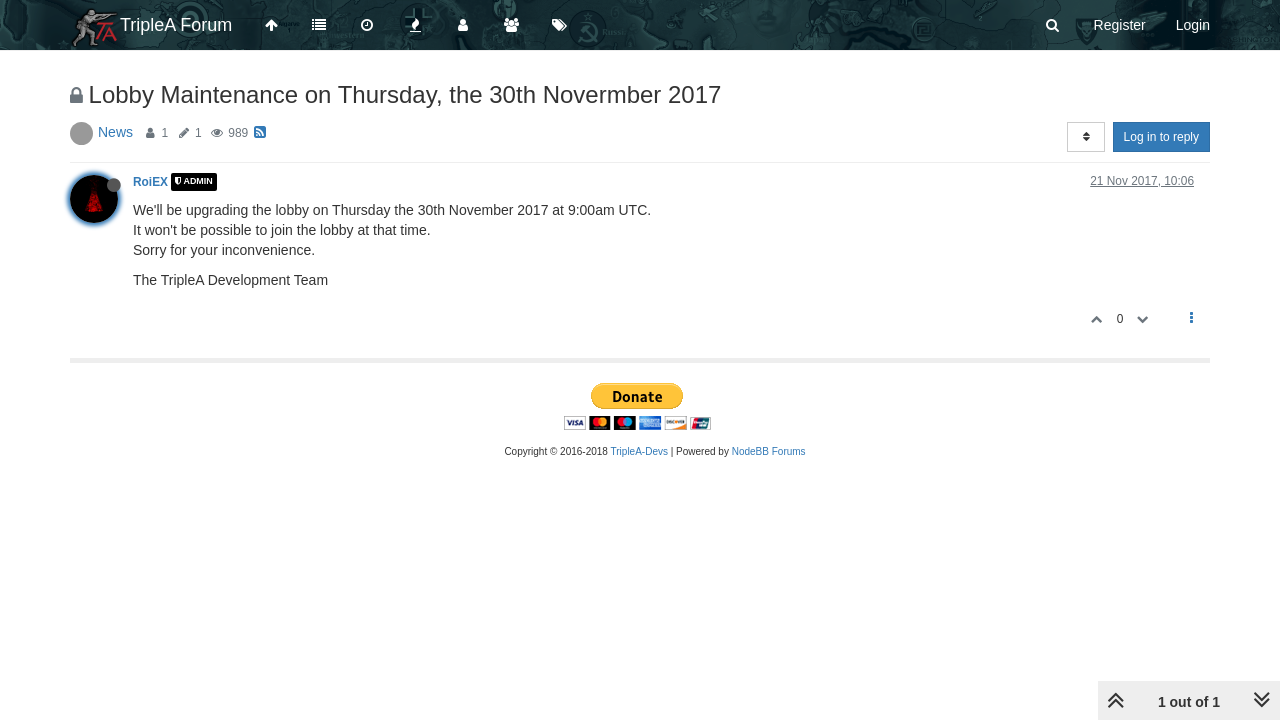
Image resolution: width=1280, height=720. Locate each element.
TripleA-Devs (639, 451)
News (115, 132)
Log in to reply (1161, 137)
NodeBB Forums (769, 451)
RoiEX (150, 182)
